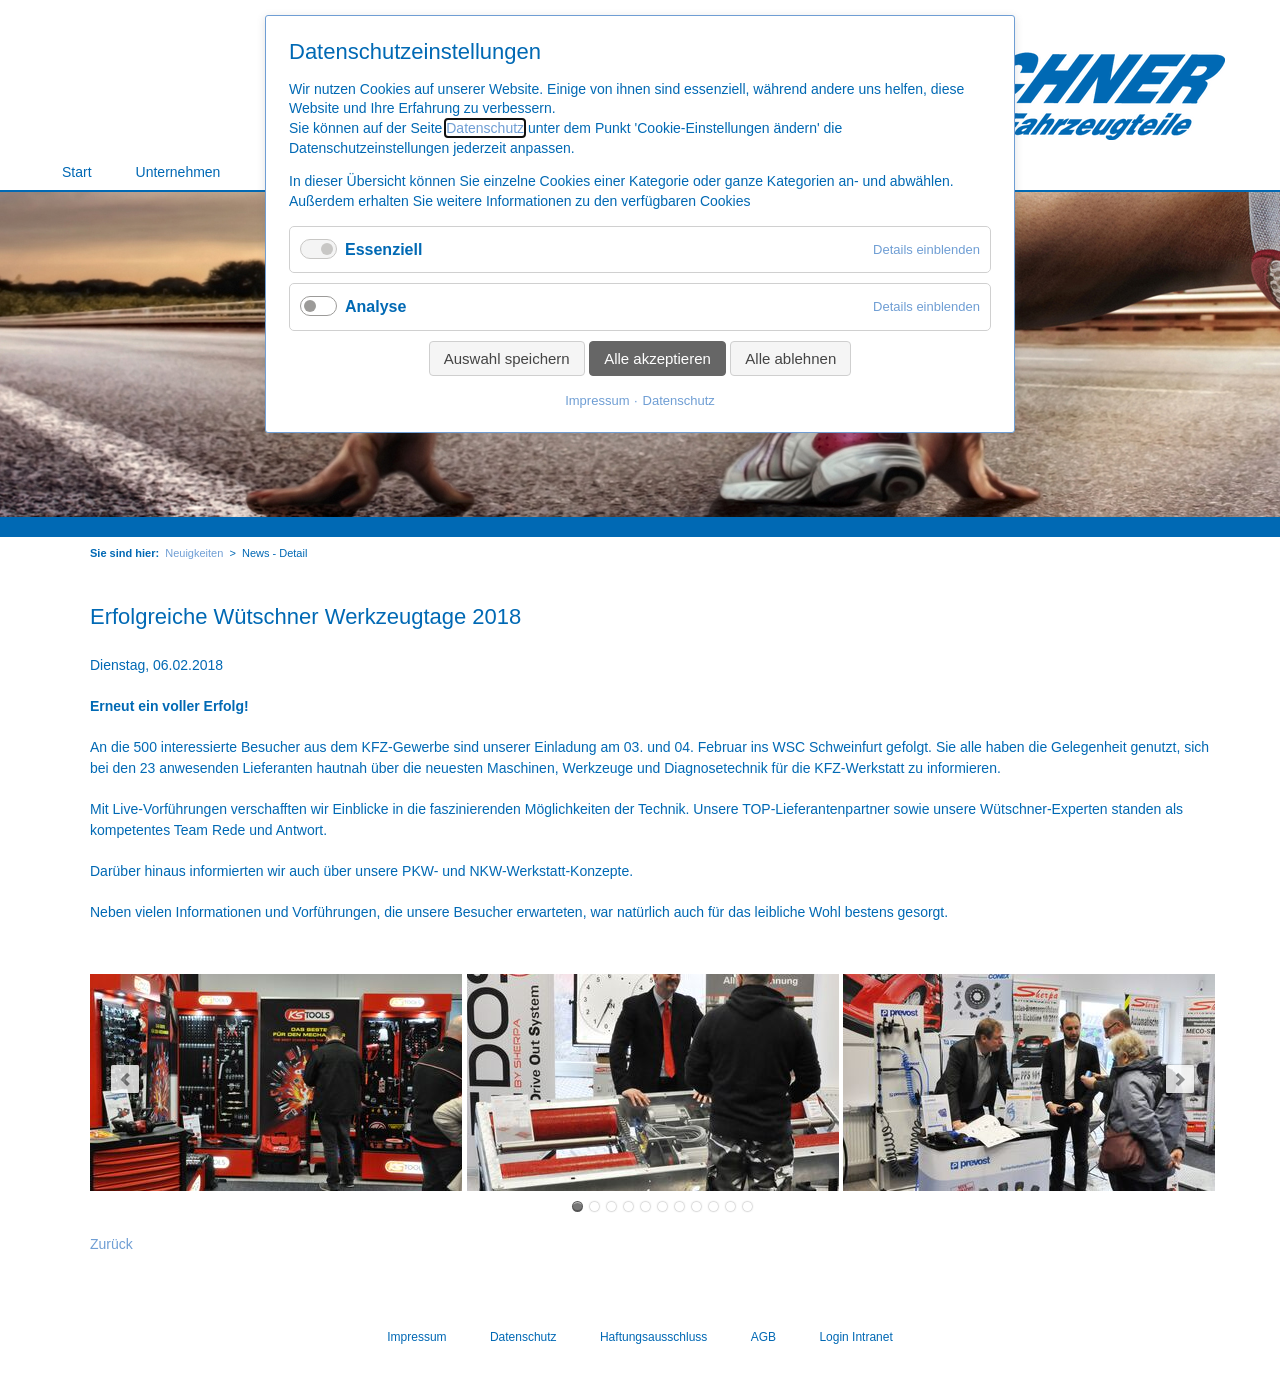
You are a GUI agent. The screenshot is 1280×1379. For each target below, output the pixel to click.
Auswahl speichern (507, 358)
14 (645, 1206)
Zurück (111, 1244)
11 (628, 1206)
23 (696, 1206)
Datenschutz (485, 128)
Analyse (375, 306)
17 (662, 1206)
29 (730, 1206)
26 (713, 1206)
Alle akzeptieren (657, 358)
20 (679, 1206)
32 (747, 1206)
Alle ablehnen (790, 358)
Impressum (597, 400)
